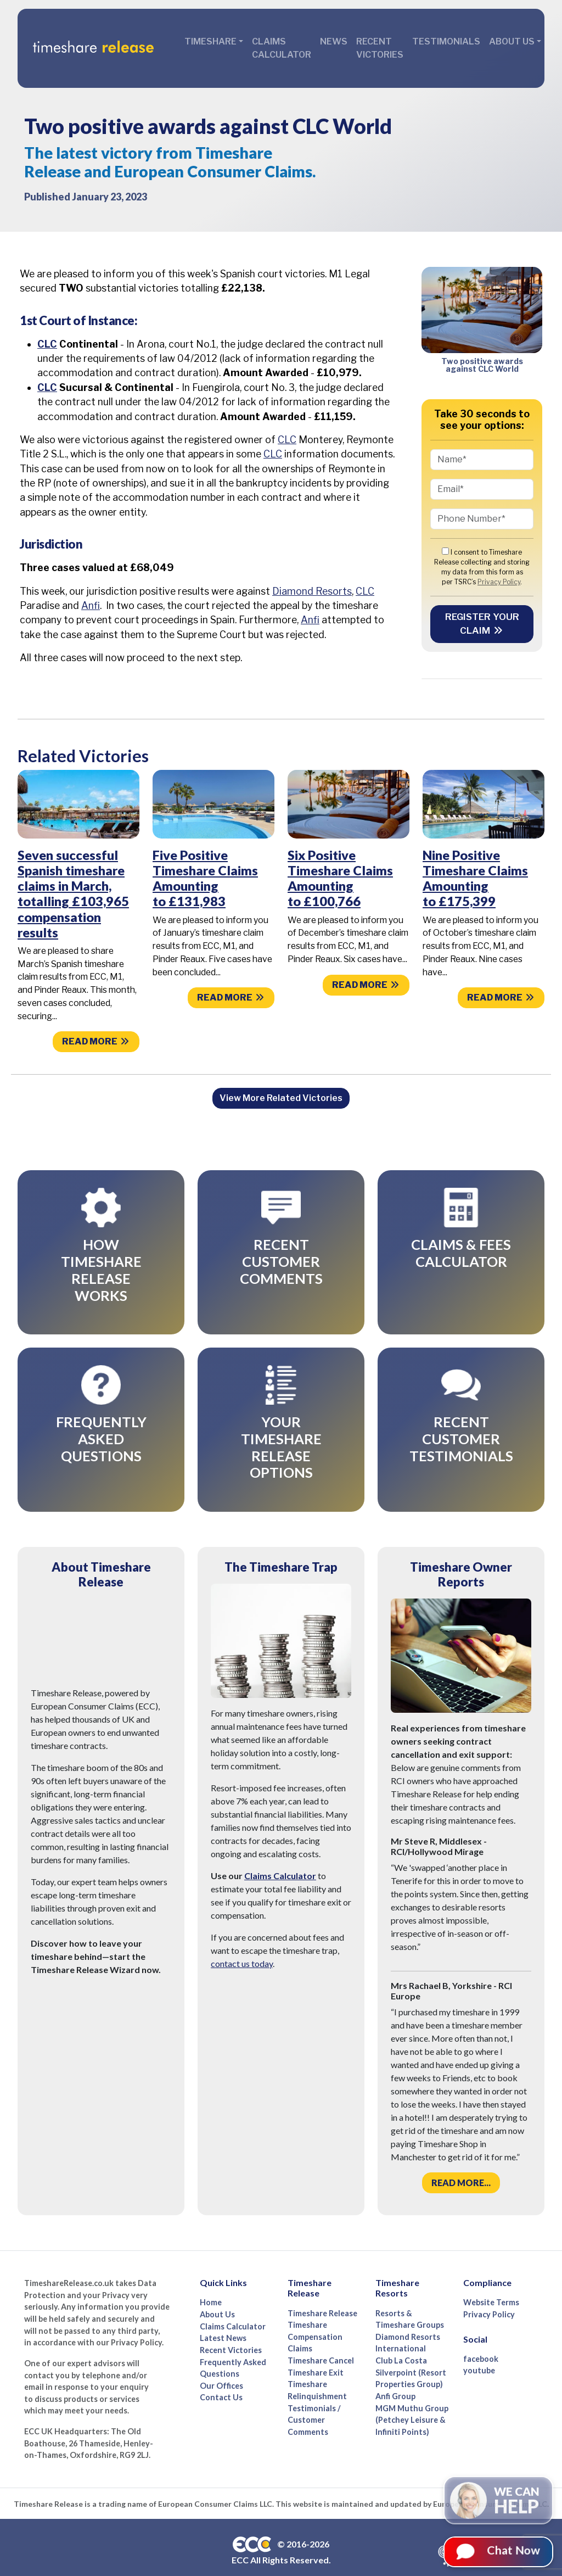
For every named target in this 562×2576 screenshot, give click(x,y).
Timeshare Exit (316, 2355)
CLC (47, 344)
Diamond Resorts (312, 591)
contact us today (242, 1946)
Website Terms (491, 2285)
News (333, 41)
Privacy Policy (498, 582)
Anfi (90, 605)
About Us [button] (512, 41)
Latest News (223, 2321)
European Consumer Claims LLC (215, 2486)
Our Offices (221, 2368)
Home (211, 2285)
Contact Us (221, 2380)
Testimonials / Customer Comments (314, 2402)
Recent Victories (379, 48)
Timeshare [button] (210, 41)
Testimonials (446, 41)
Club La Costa (401, 2343)
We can (516, 2508)
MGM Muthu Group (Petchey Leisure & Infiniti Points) (411, 2402)
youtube (479, 2353)
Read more (96, 1041)
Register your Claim (482, 623)
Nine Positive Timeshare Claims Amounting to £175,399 (475, 878)
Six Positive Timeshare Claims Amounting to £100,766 (340, 878)
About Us (217, 2296)
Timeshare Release (322, 2295)
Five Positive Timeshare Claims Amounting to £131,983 (205, 878)
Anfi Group (395, 2378)
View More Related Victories (281, 1098)
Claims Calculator (281, 48)
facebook (480, 2341)
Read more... (461, 2165)
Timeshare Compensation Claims (315, 2319)
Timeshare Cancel (321, 2343)
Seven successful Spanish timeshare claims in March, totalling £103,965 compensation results (73, 893)
